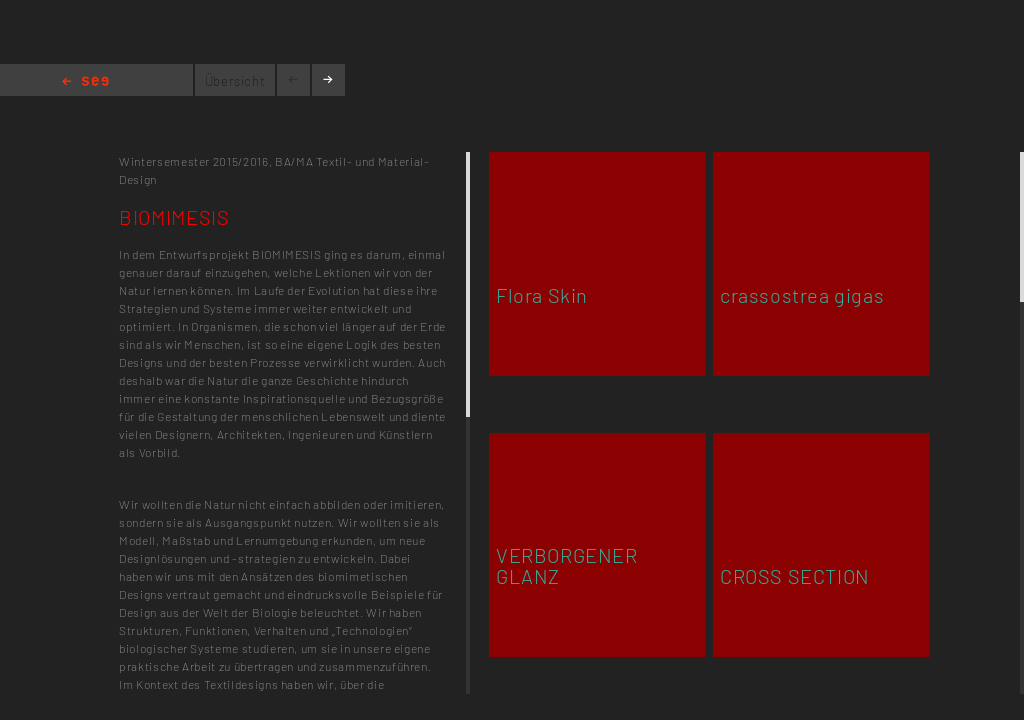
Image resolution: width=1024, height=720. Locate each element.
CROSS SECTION (795, 576)
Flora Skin (542, 295)
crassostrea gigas (802, 295)
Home (85, 82)
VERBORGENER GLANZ (567, 565)
